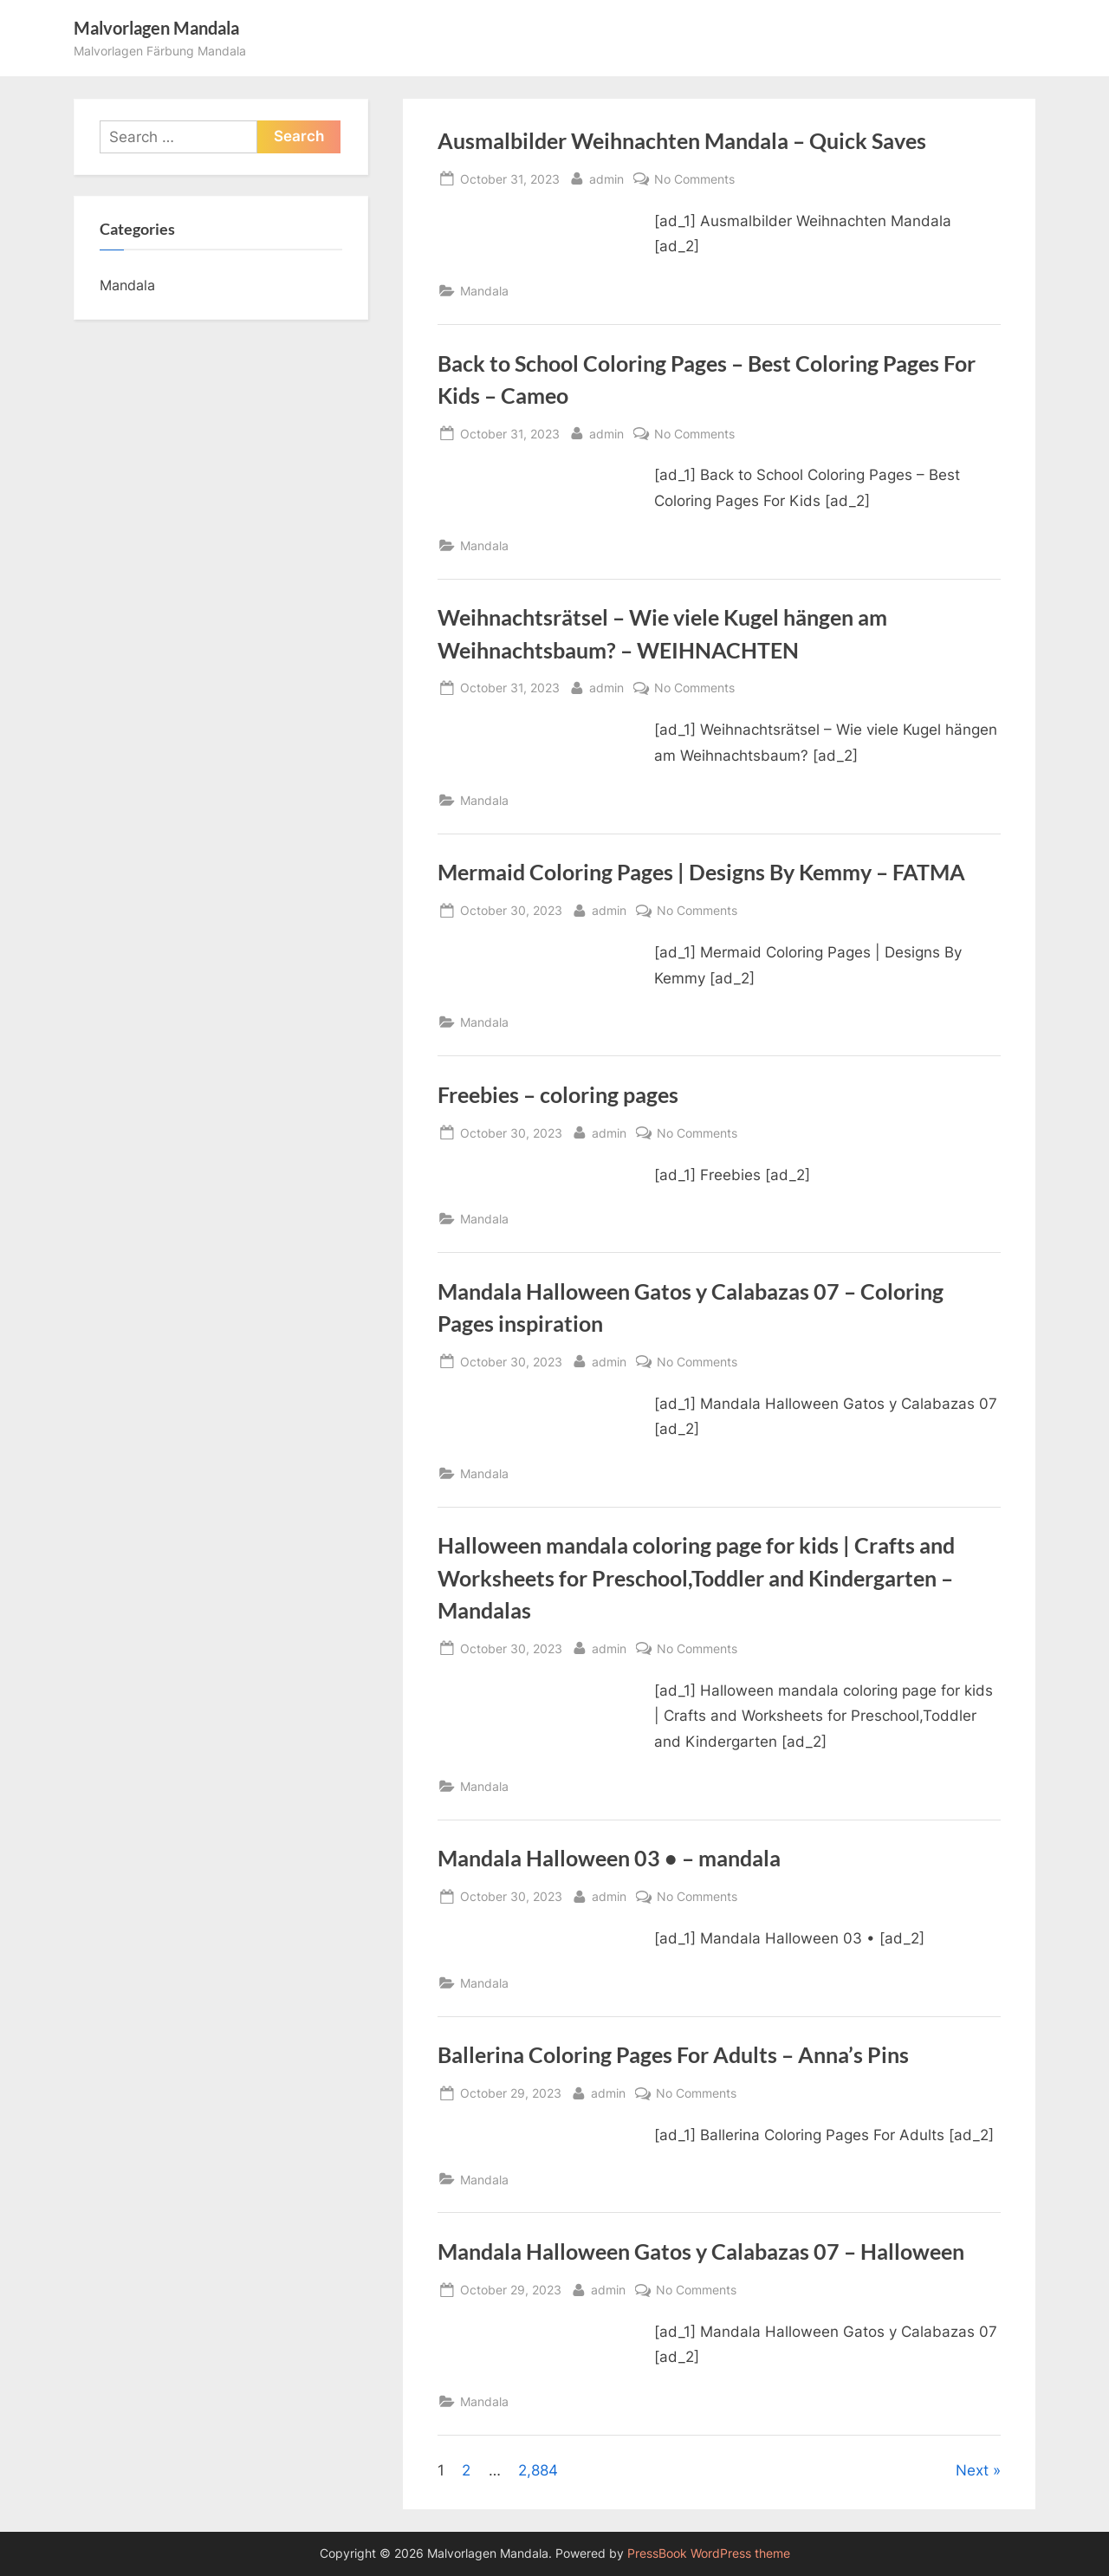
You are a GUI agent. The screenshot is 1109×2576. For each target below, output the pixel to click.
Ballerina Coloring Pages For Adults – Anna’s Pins (673, 2054)
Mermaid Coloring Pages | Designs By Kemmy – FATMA (701, 872)
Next (972, 2470)
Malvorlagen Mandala (156, 27)
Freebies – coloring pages (558, 1094)
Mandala (484, 290)
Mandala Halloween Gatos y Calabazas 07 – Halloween (701, 2251)
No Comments (694, 179)
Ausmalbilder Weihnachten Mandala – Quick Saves (682, 140)
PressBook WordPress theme (708, 2553)
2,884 (538, 2470)
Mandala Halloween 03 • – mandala (609, 1858)
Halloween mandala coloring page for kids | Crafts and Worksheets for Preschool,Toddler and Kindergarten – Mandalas (696, 1577)
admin (606, 177)
